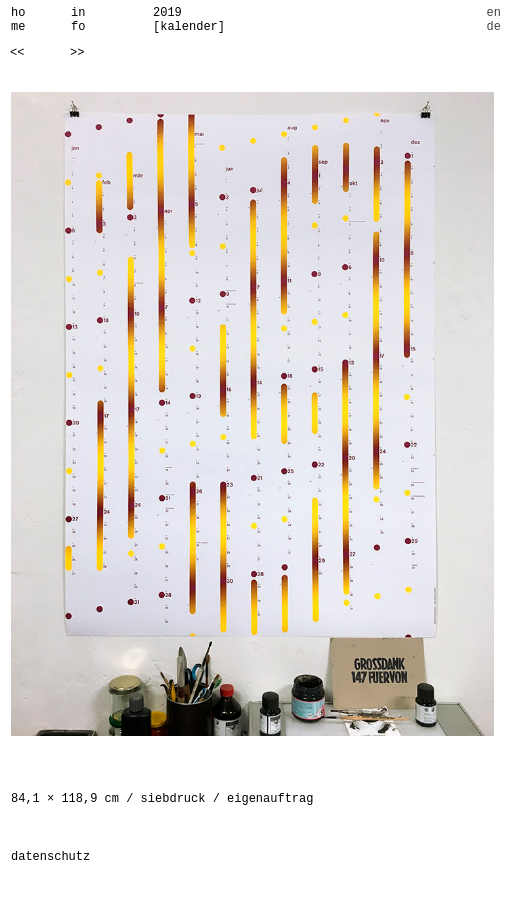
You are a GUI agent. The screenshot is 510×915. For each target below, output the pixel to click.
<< (17, 53)
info (78, 20)
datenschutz (50, 857)
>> (77, 53)
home (18, 20)
